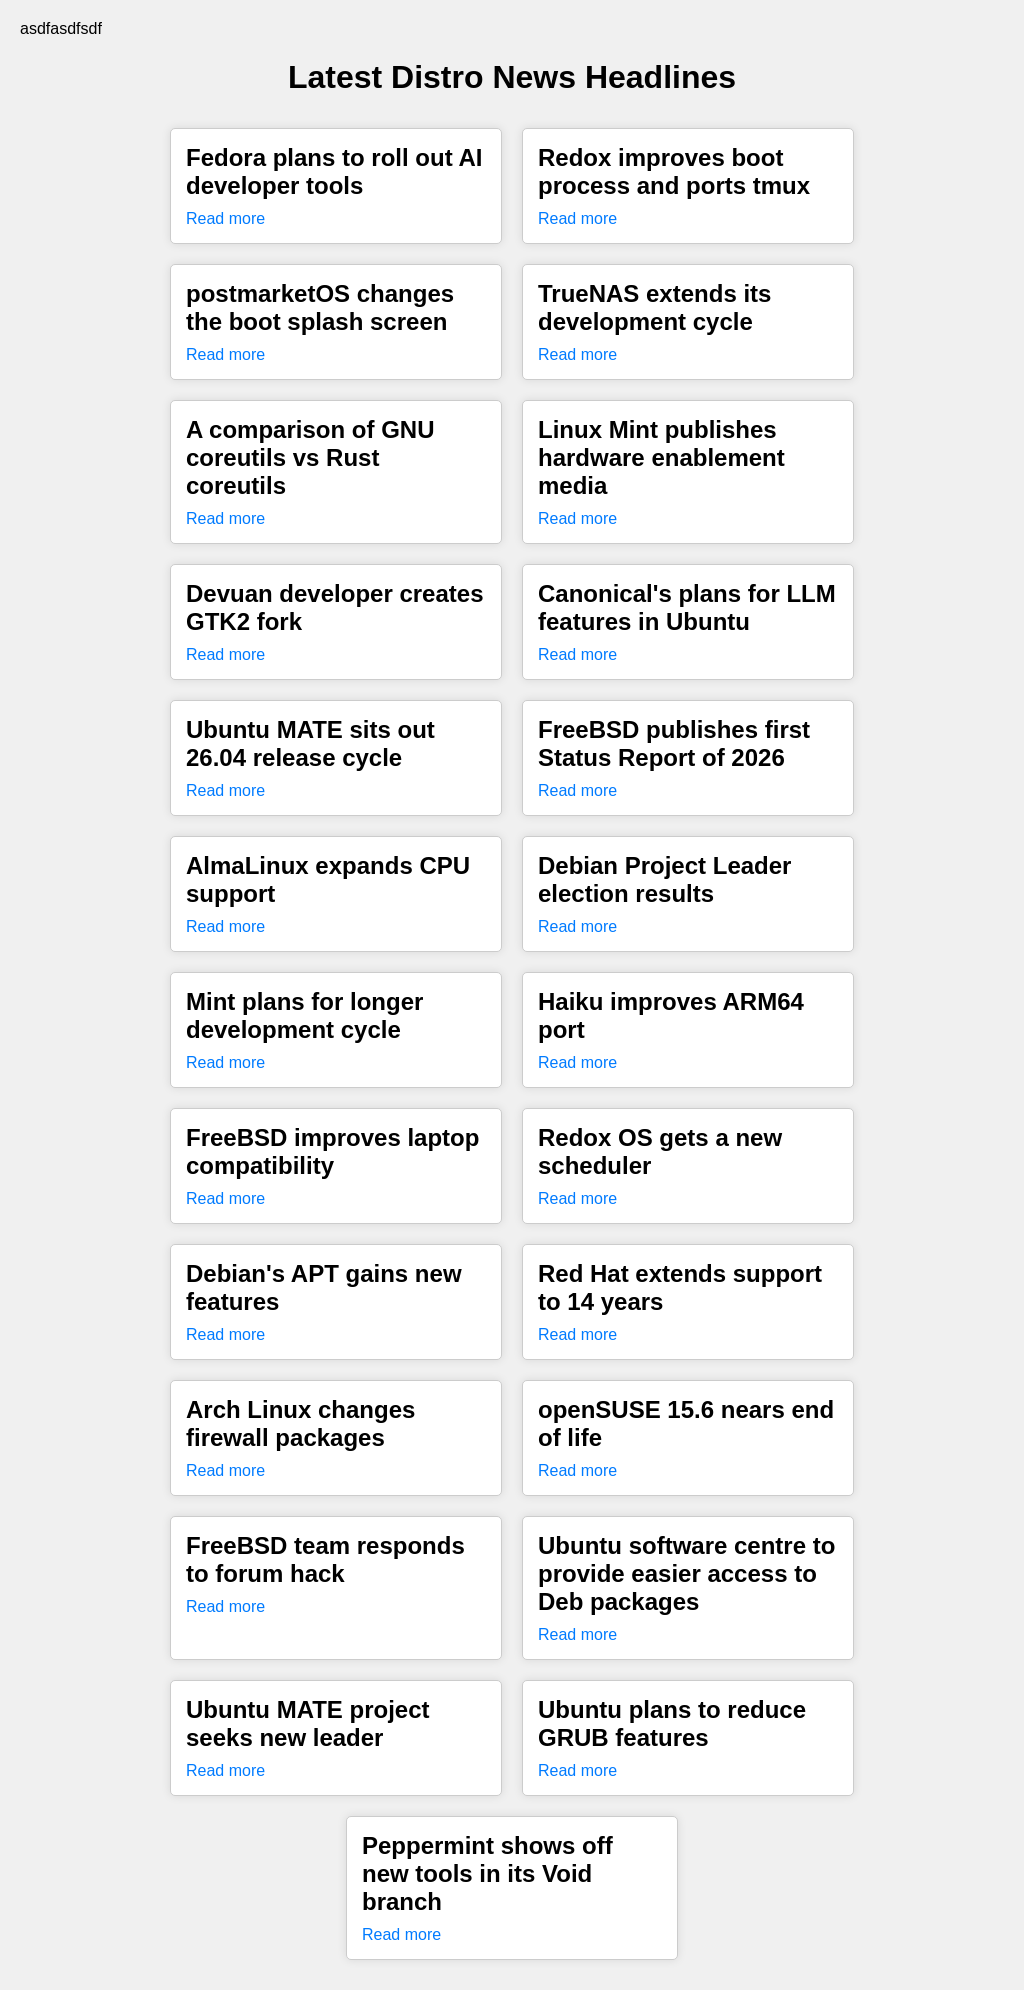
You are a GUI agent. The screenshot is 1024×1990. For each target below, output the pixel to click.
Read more (225, 218)
